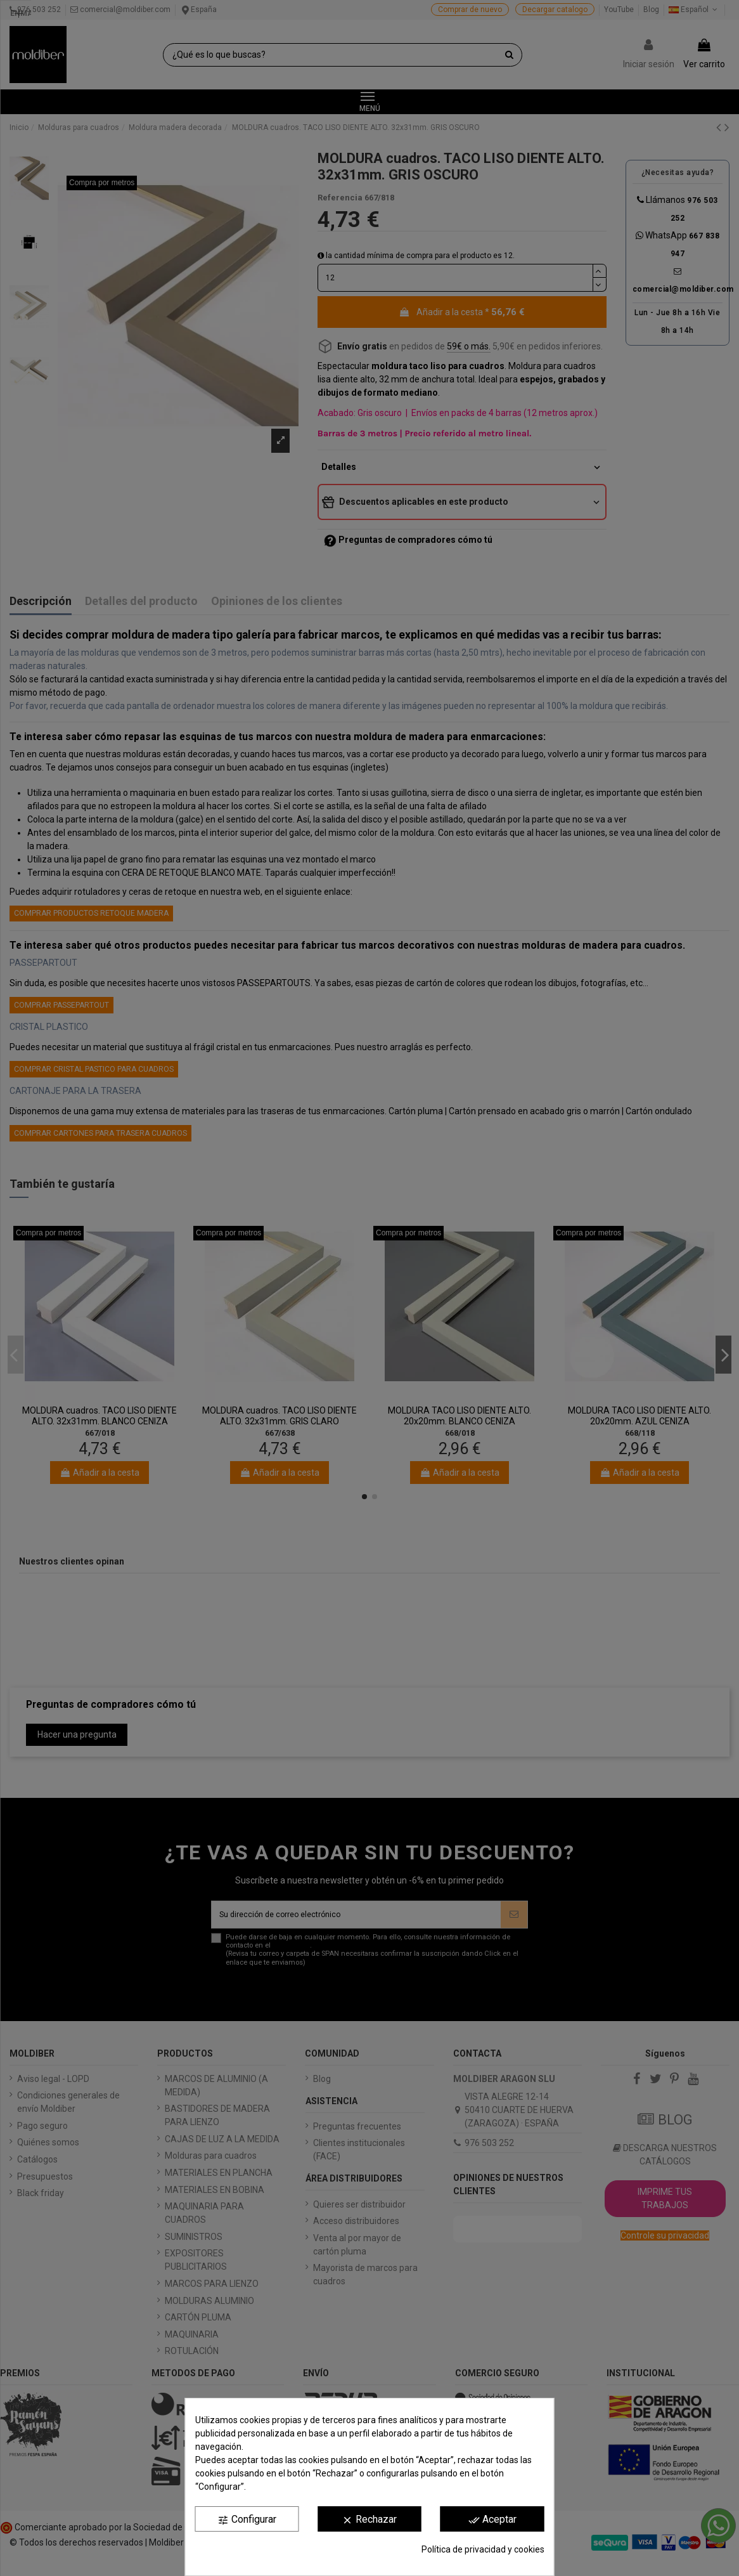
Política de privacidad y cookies (482, 2549)
